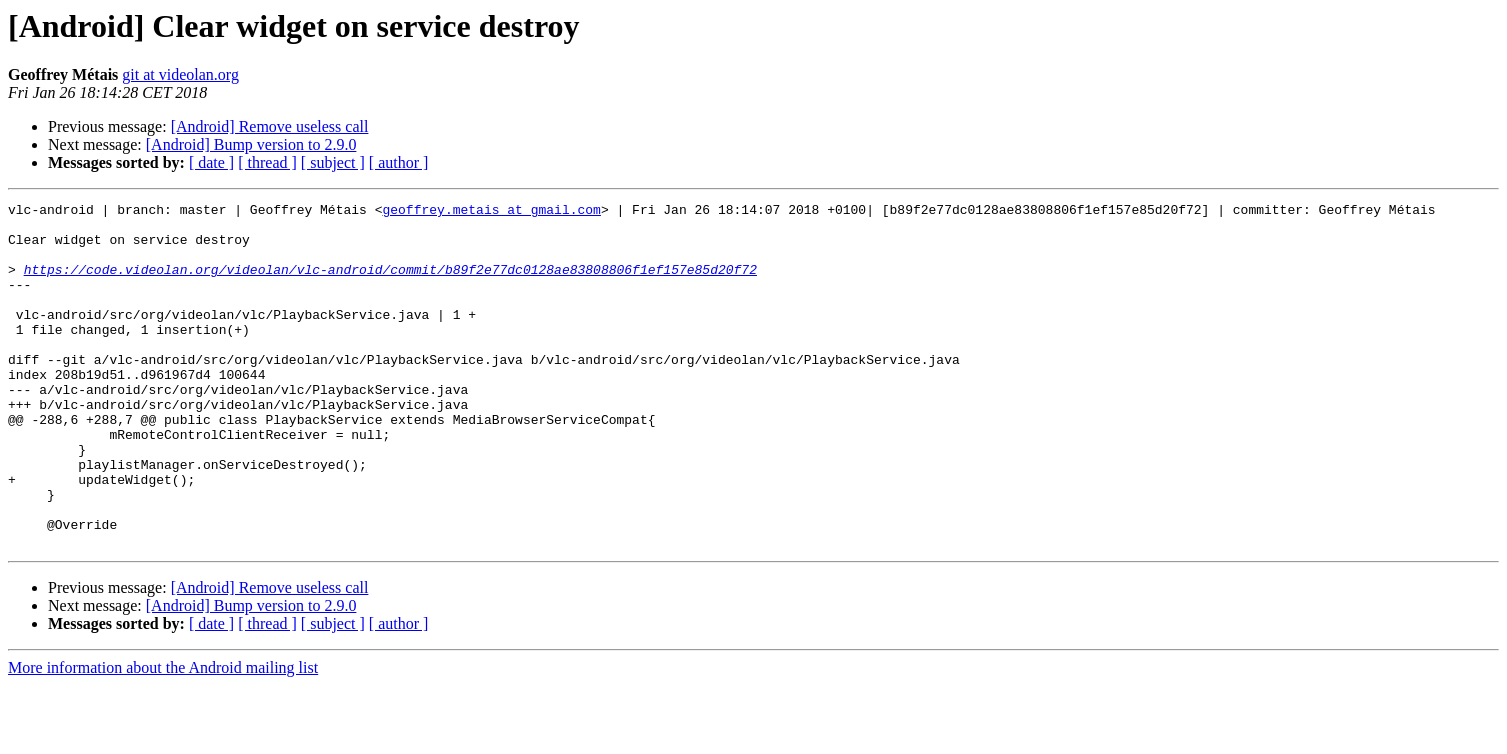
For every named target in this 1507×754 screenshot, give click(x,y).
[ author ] (399, 162)
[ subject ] (333, 162)
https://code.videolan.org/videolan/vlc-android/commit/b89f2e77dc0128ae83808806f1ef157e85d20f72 (390, 284)
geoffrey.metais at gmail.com (491, 212)
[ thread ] (267, 162)
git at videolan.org (180, 74)
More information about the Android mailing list (163, 736)
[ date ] (211, 162)
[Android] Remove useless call (270, 126)
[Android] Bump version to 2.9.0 (251, 144)
